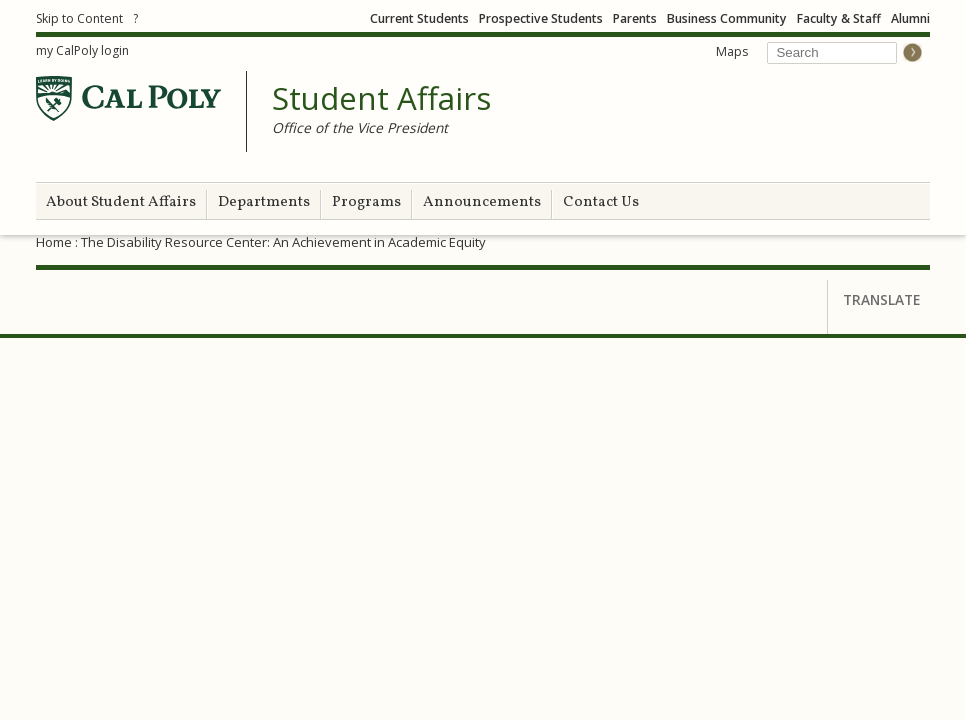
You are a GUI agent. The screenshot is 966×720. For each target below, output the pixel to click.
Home (54, 242)
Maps (732, 51)
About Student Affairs (121, 202)
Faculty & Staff (839, 18)
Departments (264, 202)
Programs (366, 202)
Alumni (910, 18)
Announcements (482, 202)
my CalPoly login (82, 50)
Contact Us (601, 202)
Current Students (419, 18)
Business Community (727, 18)
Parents (635, 18)
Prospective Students (541, 18)
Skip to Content (79, 18)
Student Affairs (381, 99)
